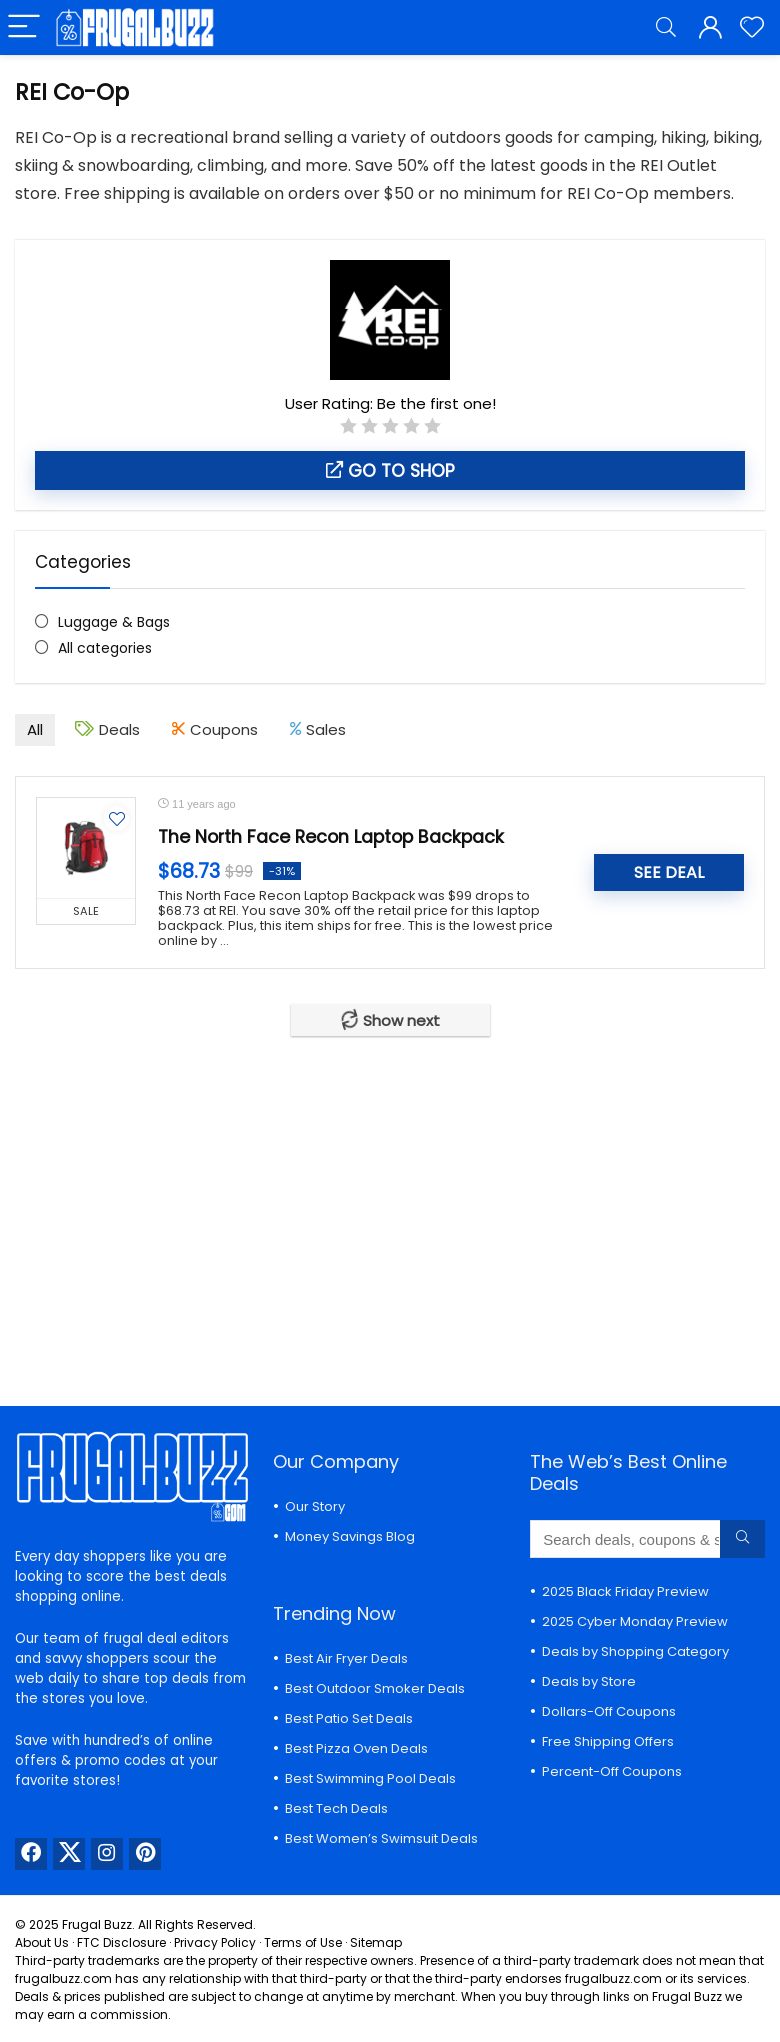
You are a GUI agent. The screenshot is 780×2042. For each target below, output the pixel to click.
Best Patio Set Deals (349, 1718)
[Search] (666, 27)
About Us (42, 1942)
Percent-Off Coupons (612, 1771)
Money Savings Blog (350, 1536)
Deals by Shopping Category (635, 1651)
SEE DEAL (669, 872)
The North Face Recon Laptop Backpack (331, 837)
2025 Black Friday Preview (625, 1591)
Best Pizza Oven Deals (356, 1748)
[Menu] (24, 27)
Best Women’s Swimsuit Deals (381, 1838)
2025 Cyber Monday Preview (635, 1621)
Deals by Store (589, 1681)
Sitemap (376, 1942)
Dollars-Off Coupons (609, 1711)
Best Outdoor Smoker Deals (375, 1688)
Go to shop (390, 471)
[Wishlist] (752, 27)
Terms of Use (303, 1942)
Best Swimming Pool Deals (370, 1778)
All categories (105, 648)
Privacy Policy (215, 1942)
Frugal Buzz (97, 1924)
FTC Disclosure (121, 1942)
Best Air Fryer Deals (346, 1658)
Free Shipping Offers (608, 1741)
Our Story (315, 1506)
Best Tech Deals (336, 1808)
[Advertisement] (390, 1206)
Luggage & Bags (114, 622)
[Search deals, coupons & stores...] (742, 1539)
